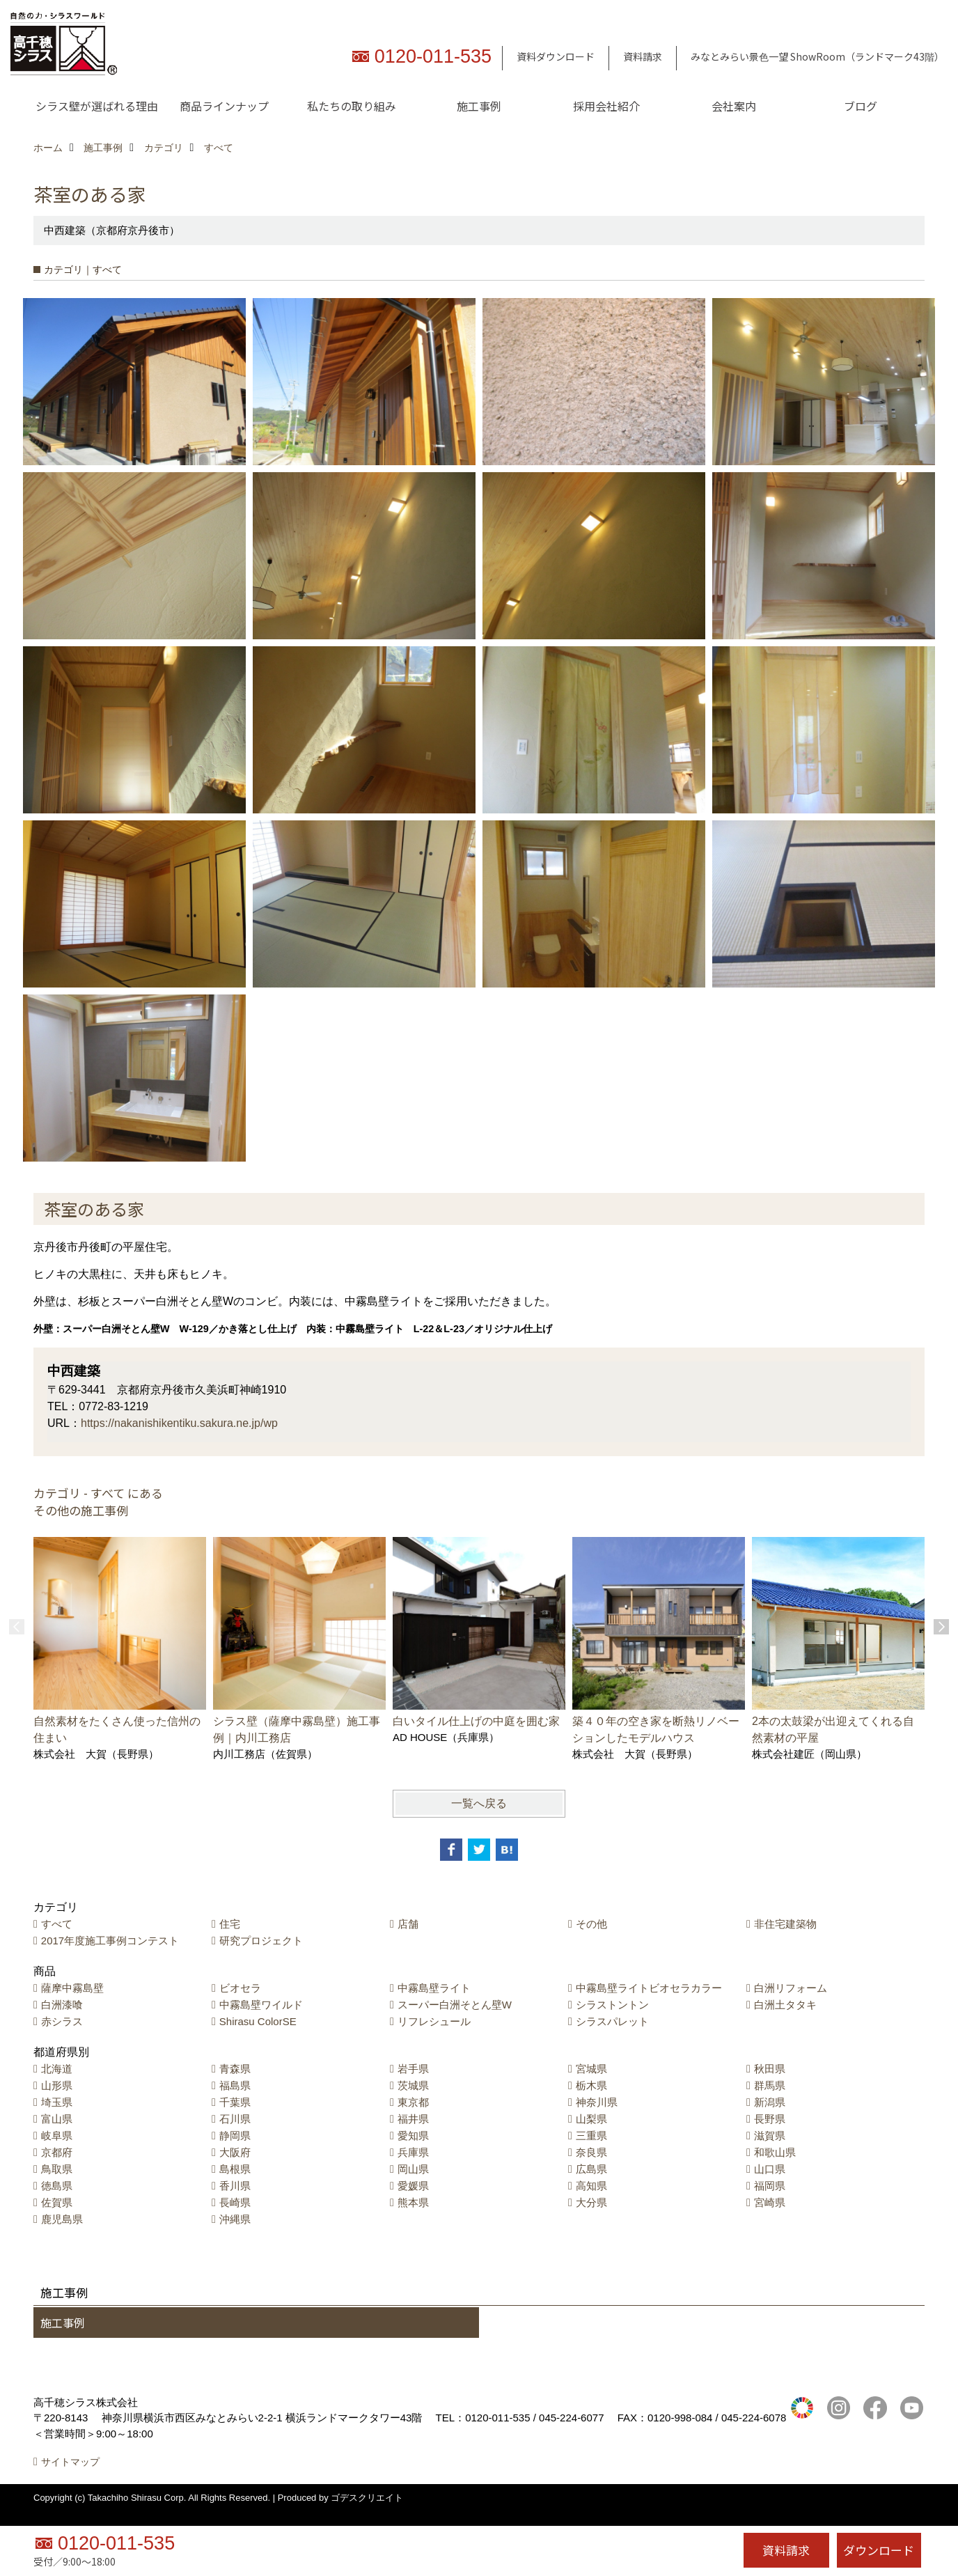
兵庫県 (413, 2152)
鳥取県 (56, 2169)
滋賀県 (769, 2135)
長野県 (769, 2119)
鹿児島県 (62, 2219)
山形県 (56, 2085)
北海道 (56, 2069)
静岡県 (235, 2135)
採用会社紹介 (606, 105)
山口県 (769, 2169)
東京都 (413, 2102)
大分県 (591, 2202)
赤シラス (62, 2021)
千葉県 (235, 2102)
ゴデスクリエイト (367, 2513)
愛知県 (413, 2135)
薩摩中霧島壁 (72, 1988)
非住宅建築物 (785, 1924)
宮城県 (591, 2069)
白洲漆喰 (62, 2005)
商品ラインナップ (224, 105)
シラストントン (612, 2005)
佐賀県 (56, 2202)
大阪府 (235, 2152)
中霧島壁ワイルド (261, 2005)
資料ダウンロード (556, 56)
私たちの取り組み (351, 105)
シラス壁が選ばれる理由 (97, 105)
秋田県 (769, 2069)
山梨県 (591, 2119)
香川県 (235, 2186)
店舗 (408, 1924)
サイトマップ (70, 2477)
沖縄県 (235, 2219)
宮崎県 (769, 2202)
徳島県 (56, 2186)
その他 (591, 1924)
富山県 (56, 2119)
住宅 (229, 1924)
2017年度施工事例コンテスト (110, 1940)
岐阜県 (56, 2135)
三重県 (591, 2135)
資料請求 (642, 56)
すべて (56, 1924)
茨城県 (413, 2085)
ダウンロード (878, 2550)
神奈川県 (597, 2102)
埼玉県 (56, 2102)
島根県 (235, 2169)
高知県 (591, 2186)
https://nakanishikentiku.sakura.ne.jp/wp (179, 1423)
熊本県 (413, 2202)
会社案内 (734, 105)
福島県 (235, 2085)
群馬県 (769, 2085)
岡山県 (413, 2169)
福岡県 (769, 2186)
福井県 (413, 2119)
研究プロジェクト (261, 1940)
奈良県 (591, 2152)
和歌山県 (775, 2152)
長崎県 (235, 2202)
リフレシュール (434, 2021)
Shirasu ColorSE (258, 2021)
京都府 (56, 2152)
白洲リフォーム (790, 1988)
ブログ (860, 105)
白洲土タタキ (785, 2005)
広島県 (591, 2169)
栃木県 (591, 2085)
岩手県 (413, 2069)
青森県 (235, 2069)
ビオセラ (240, 1988)
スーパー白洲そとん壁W (455, 2005)
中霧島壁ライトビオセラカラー (649, 1988)
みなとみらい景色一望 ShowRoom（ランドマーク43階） (817, 56)
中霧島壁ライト (434, 1988)
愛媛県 (413, 2186)
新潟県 (769, 2102)
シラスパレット (612, 2021)
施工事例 (479, 105)
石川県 (235, 2119)
